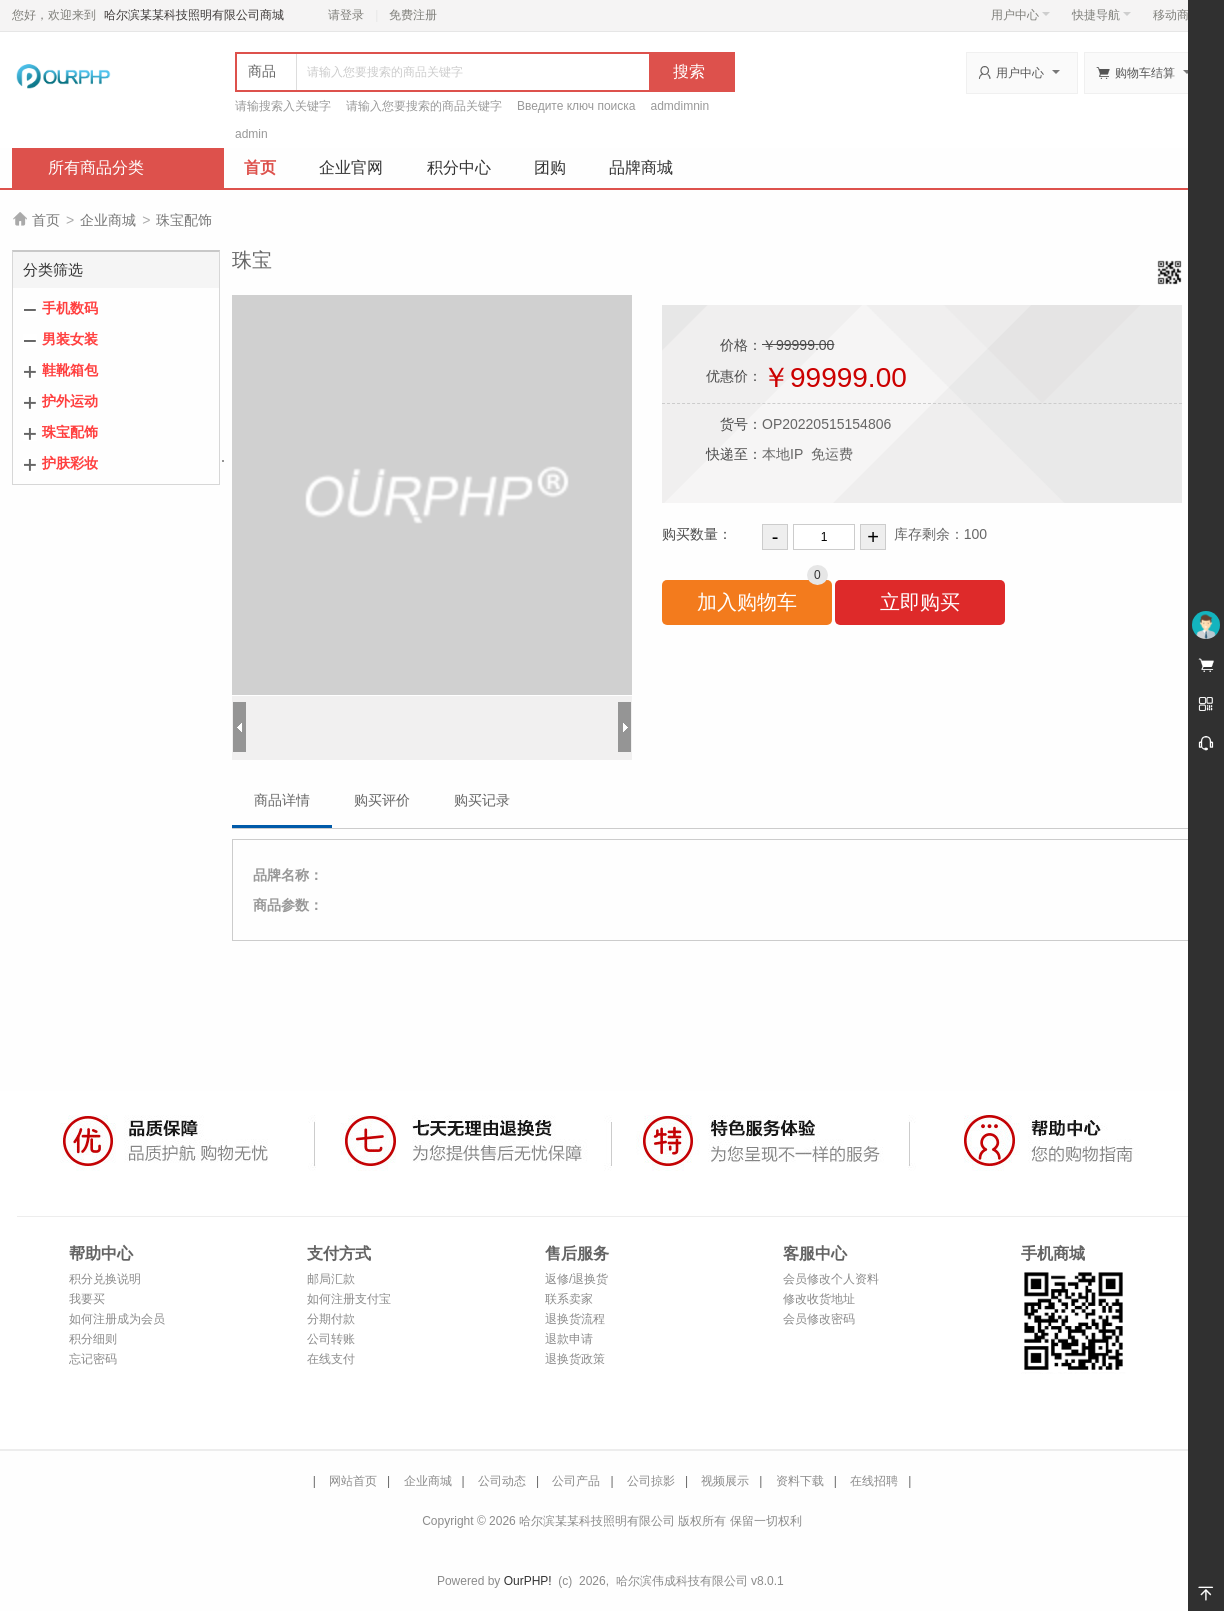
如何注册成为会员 (117, 1319)
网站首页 (353, 1481)
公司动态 (502, 1481)
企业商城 (108, 220)
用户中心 (1020, 15)
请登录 (346, 15)
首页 (260, 167)
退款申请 (569, 1339)
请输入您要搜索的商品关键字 (424, 106)
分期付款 (331, 1319)
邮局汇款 (331, 1279)
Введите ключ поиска (576, 106)
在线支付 (331, 1359)
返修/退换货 (576, 1279)
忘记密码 (93, 1359)
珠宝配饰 (184, 220)
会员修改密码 (819, 1319)
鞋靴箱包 (70, 370)
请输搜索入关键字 (283, 106)
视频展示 (725, 1481)
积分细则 (93, 1339)
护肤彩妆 (70, 463)
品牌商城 (641, 167)
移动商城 (1177, 15)
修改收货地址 (819, 1299)
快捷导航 (1101, 15)
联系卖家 (569, 1299)
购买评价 (382, 800)
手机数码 (70, 308)
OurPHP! (528, 1581)
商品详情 (282, 800)
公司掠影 (651, 1481)
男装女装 (70, 339)
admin (251, 134)
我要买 (87, 1299)
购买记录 (482, 800)
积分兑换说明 (105, 1279)
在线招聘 (874, 1481)
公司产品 (576, 1481)
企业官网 (351, 167)
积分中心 (459, 167)
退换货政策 (575, 1359)
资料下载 (800, 1481)
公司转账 (331, 1339)
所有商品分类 (96, 167)
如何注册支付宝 (349, 1299)
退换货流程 (575, 1319)
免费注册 (413, 15)
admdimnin (680, 106)
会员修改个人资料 (831, 1279)
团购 (550, 167)
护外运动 (70, 401)
